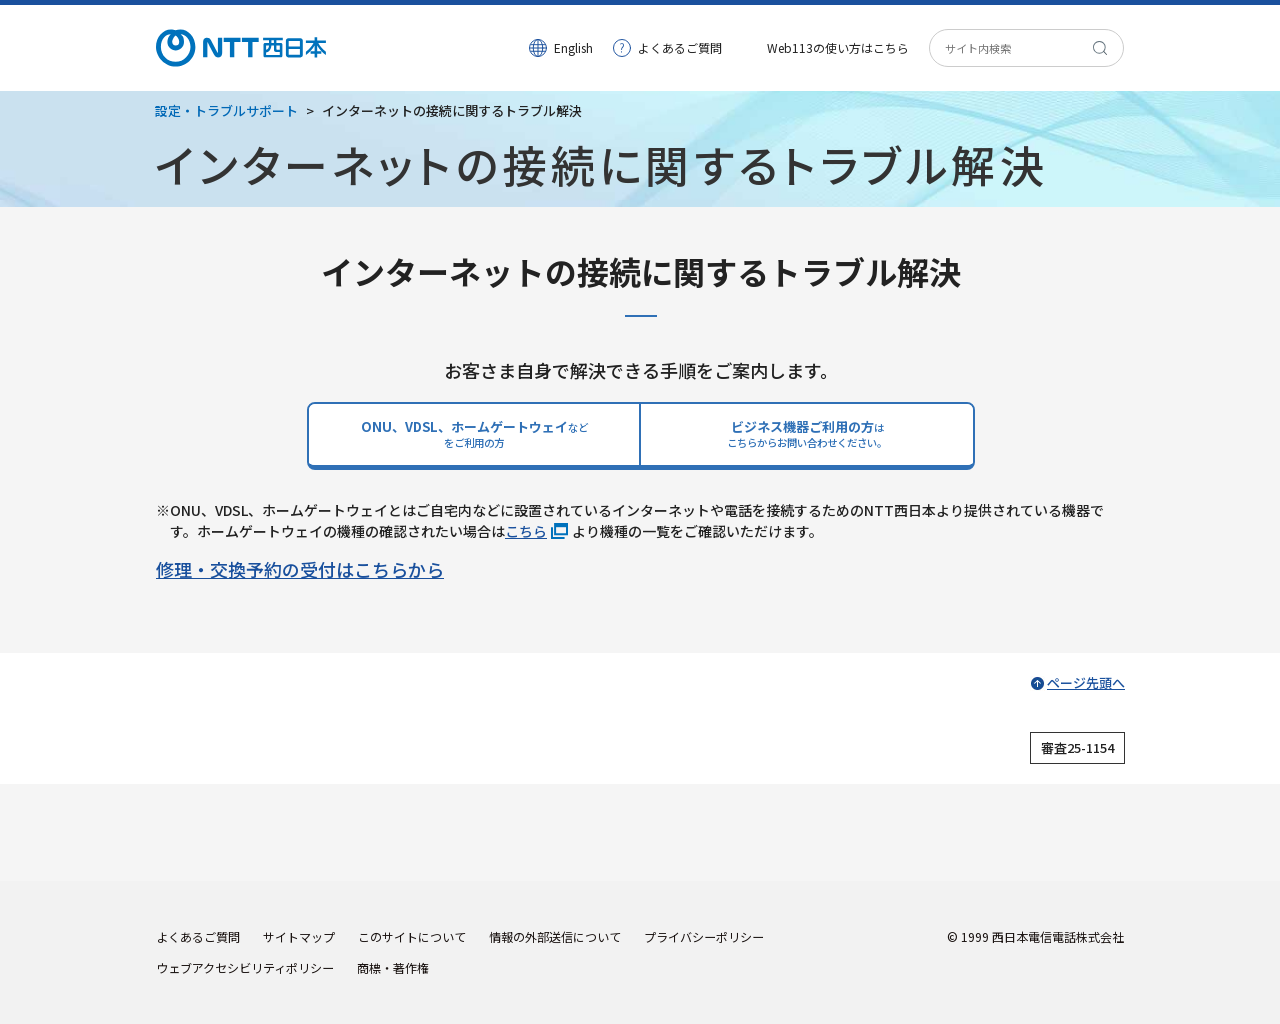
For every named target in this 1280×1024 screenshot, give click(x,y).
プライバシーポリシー (704, 936)
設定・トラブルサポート (226, 110)
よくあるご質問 (680, 47)
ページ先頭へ (1086, 682)
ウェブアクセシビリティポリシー (245, 967)
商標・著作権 (393, 967)
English (573, 47)
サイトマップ (299, 936)
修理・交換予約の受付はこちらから (300, 569)
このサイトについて (412, 936)
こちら (526, 531)
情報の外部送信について (555, 936)
